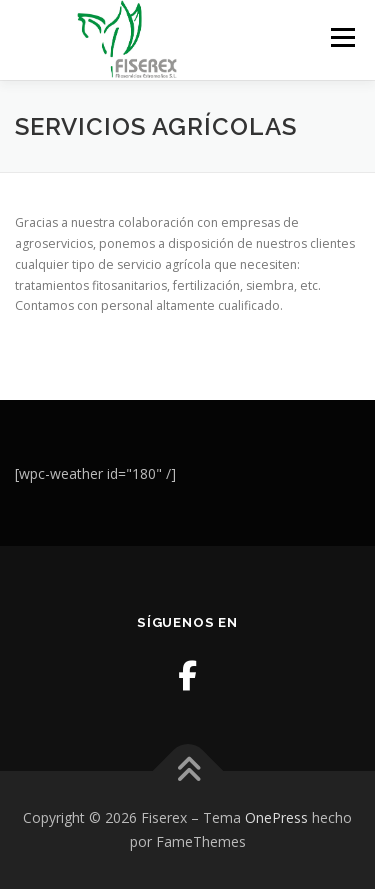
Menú (341, 37)
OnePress (276, 817)
